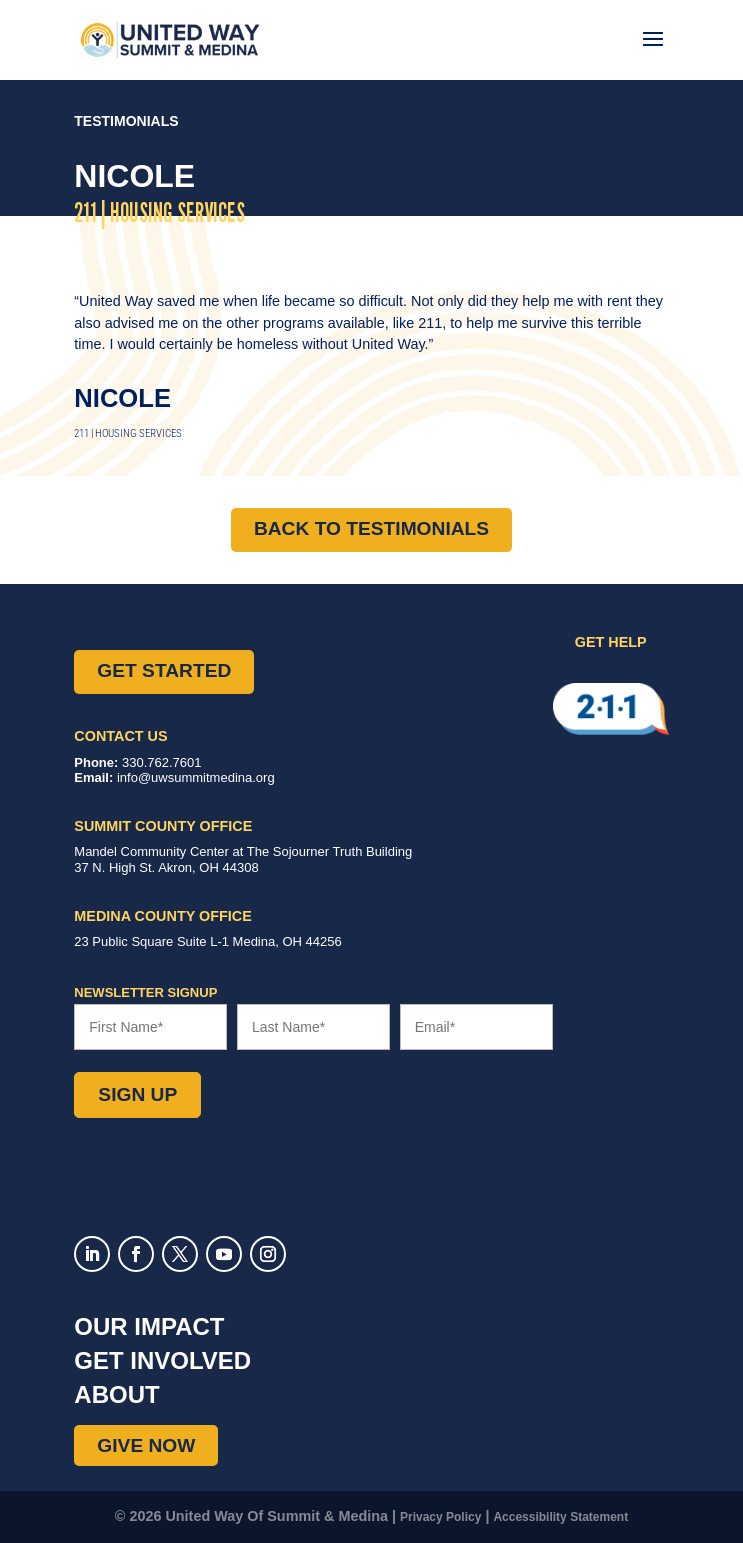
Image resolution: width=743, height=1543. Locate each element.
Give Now (146, 1445)
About (116, 1394)
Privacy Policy (440, 1517)
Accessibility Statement (560, 1517)
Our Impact (149, 1326)
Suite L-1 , (207, 941)
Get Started (164, 670)
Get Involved (162, 1360)
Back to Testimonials (371, 528)
